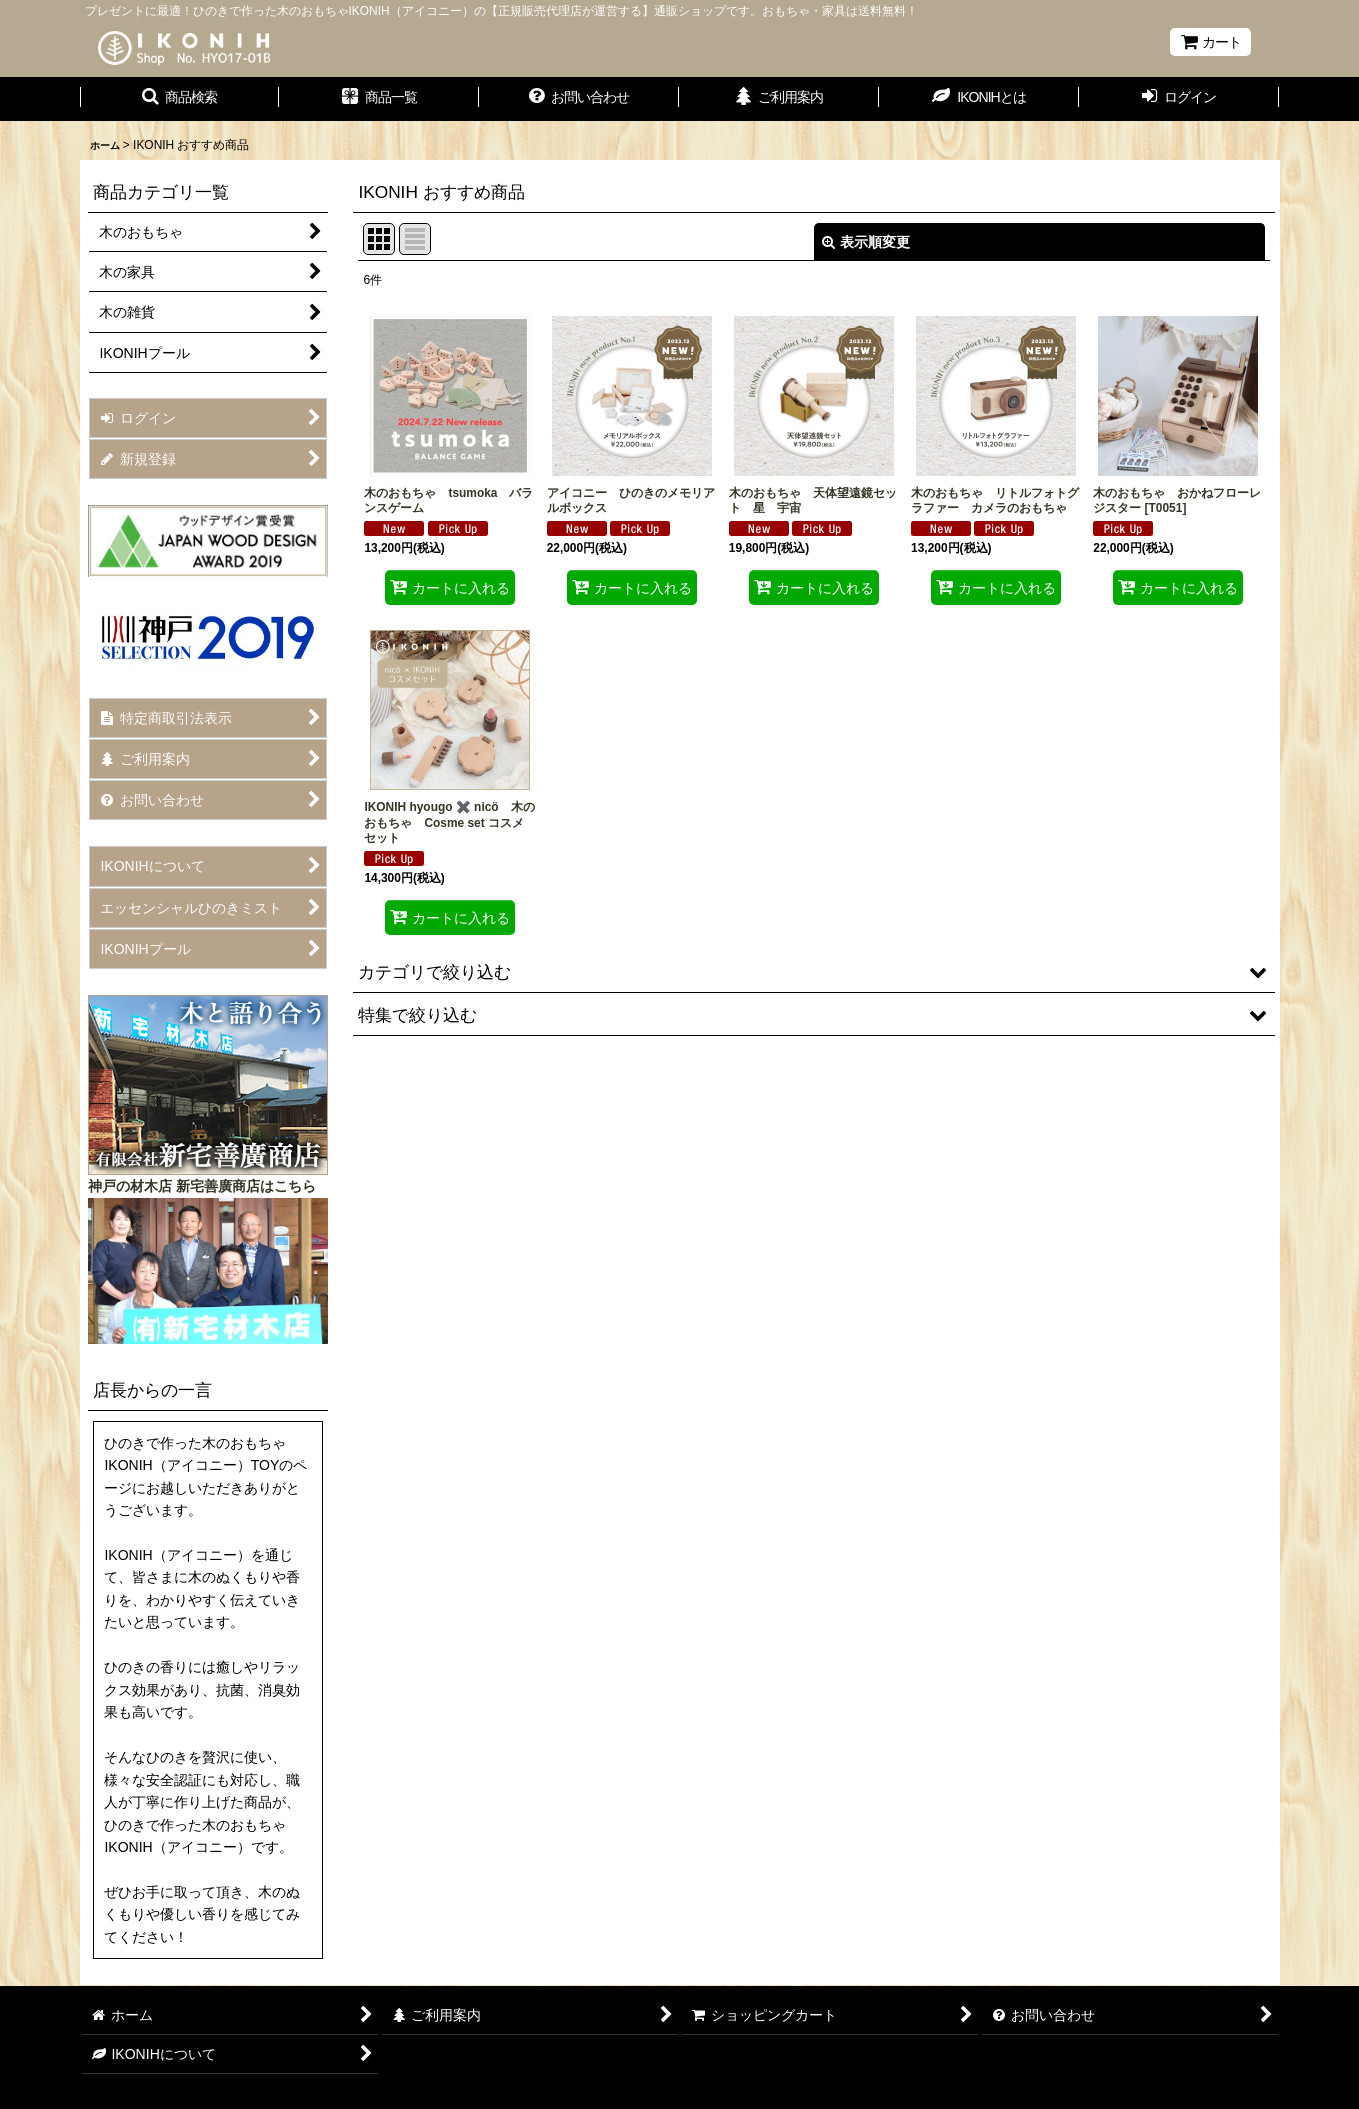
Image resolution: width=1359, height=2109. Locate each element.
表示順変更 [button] (866, 242)
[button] (180, 99)
